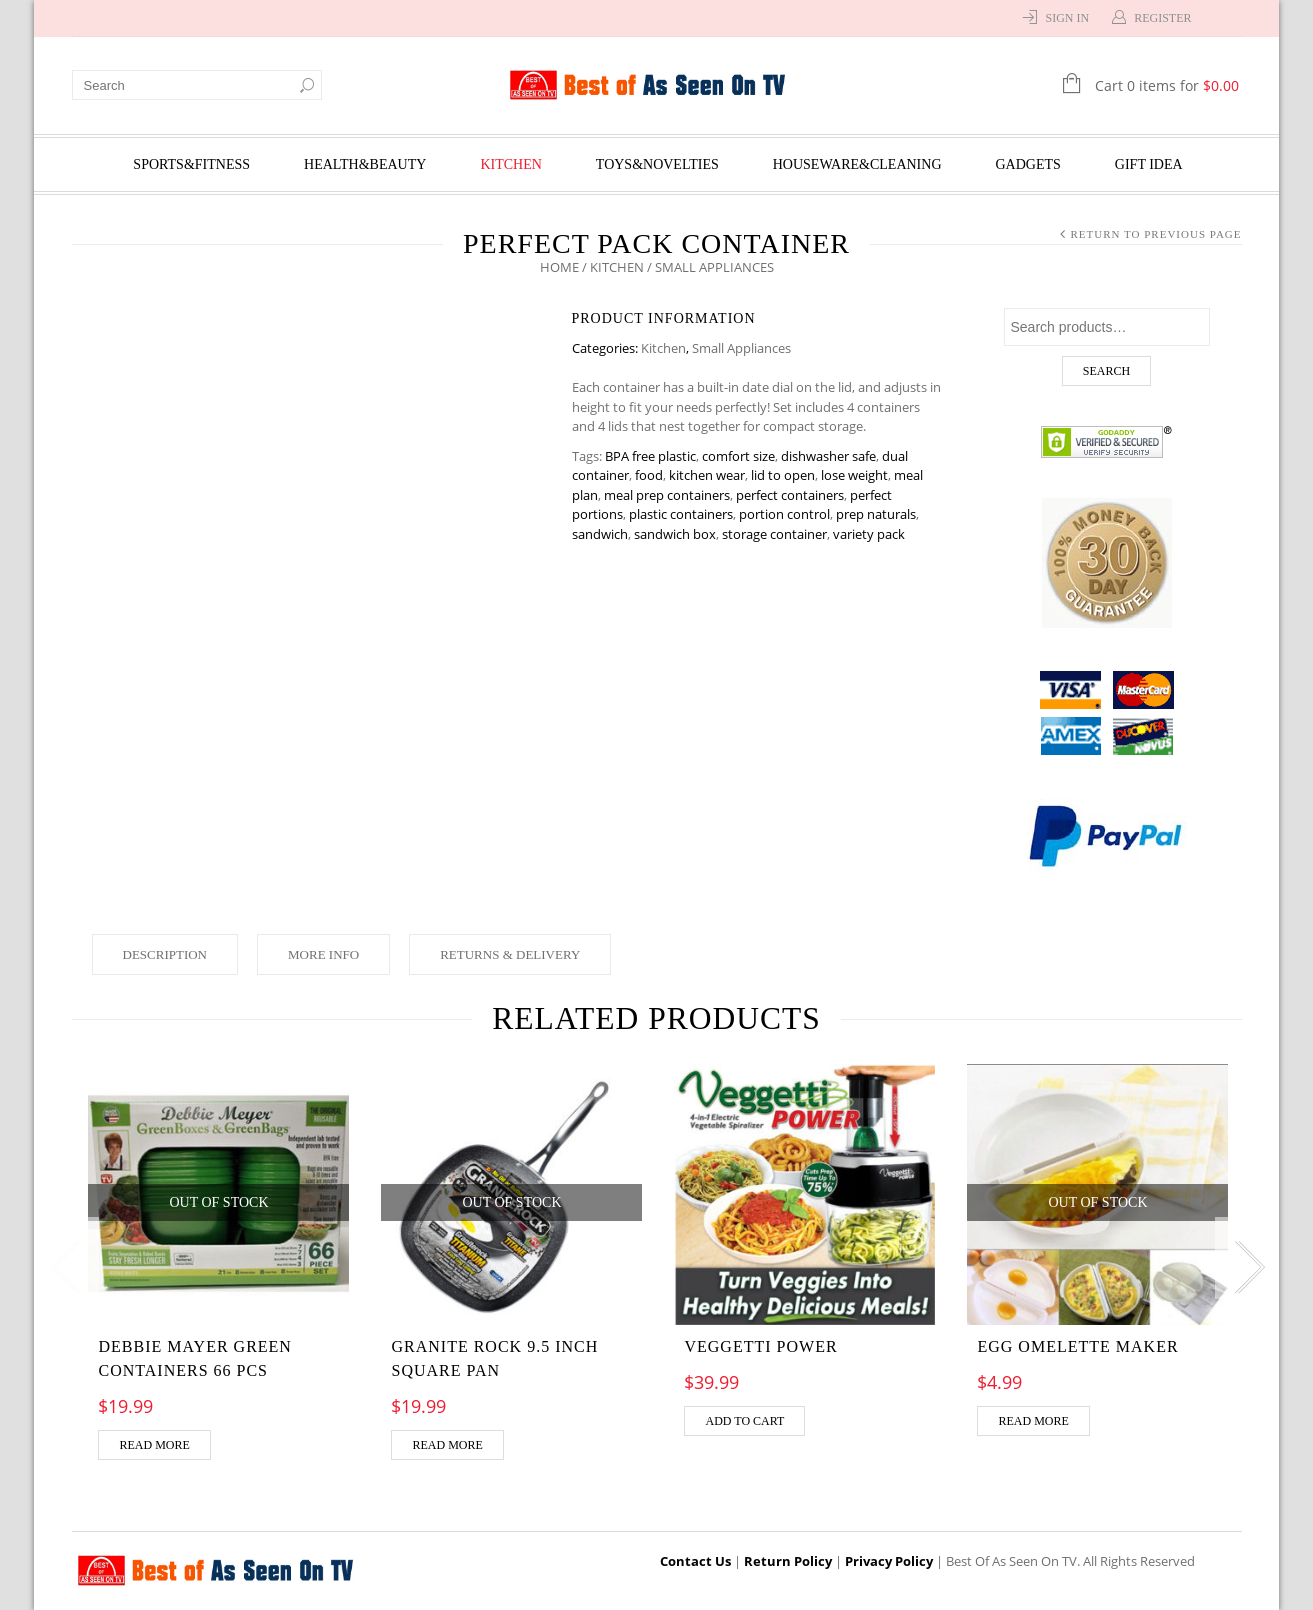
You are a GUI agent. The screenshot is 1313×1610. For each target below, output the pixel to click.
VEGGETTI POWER (760, 1346)
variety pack (869, 534)
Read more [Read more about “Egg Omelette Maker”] (1033, 1421)
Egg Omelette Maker (1077, 1346)
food (649, 475)
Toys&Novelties (657, 164)
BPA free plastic (650, 456)
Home (559, 267)
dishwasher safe (828, 456)
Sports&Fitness (191, 164)
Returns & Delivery (510, 954)
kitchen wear (707, 475)
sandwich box (675, 534)
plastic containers (681, 514)
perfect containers (790, 495)
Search (1106, 371)
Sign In (1067, 18)
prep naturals (876, 514)
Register (1162, 18)
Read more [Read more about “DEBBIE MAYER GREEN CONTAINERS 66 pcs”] (154, 1445)
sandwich (600, 534)
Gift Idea (1149, 164)
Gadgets (1028, 164)
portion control (784, 514)
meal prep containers (667, 495)
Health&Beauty (365, 164)
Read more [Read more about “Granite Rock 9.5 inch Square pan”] (447, 1445)
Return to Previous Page (1155, 234)
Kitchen (510, 164)
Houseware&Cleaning (857, 164)
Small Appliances (741, 348)
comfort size (738, 456)
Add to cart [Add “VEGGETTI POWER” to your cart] (744, 1421)
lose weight (854, 475)
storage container (774, 534)
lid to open (783, 475)
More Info (323, 954)
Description (165, 954)
